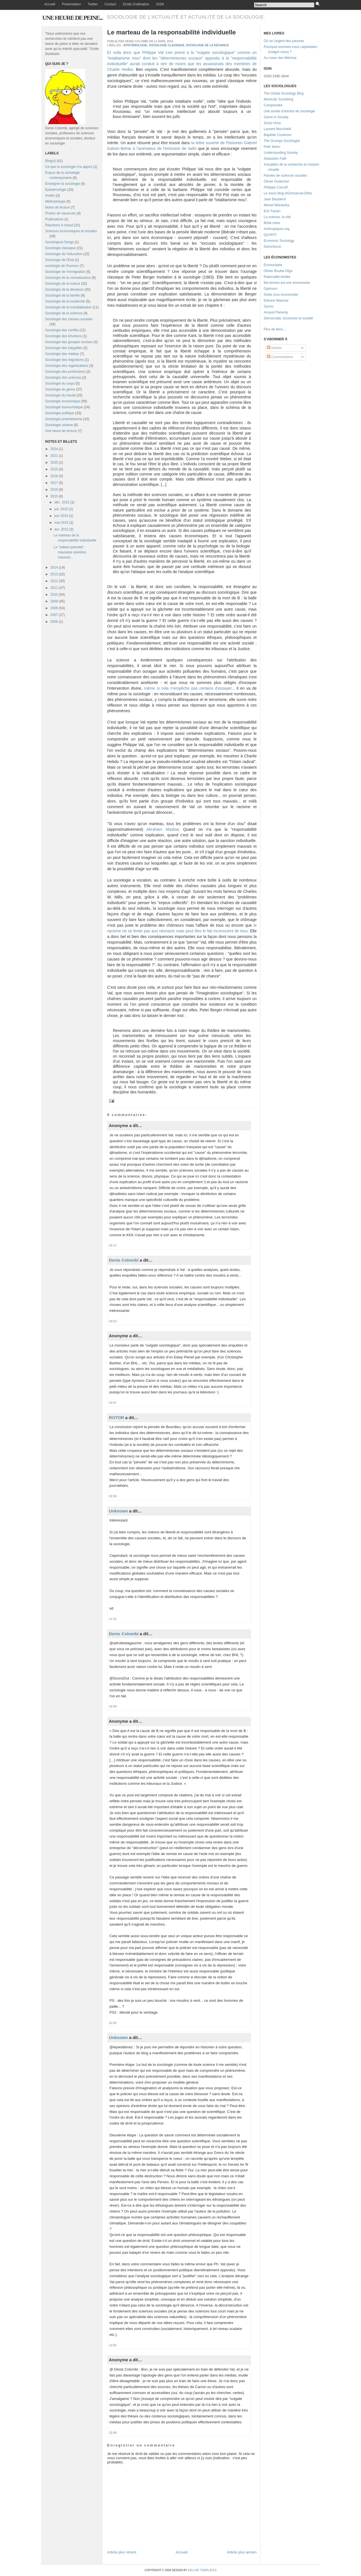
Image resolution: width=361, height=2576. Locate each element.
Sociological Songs (59, 242)
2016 (54, 490)
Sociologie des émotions (63, 336)
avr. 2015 (61, 529)
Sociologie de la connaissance (68, 278)
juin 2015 (61, 516)
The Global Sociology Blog (283, 93)
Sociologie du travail (60, 395)
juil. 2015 (61, 509)
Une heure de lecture (61, 431)
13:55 (113, 2345)
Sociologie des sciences (63, 378)
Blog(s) (50, 161)
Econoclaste (273, 265)
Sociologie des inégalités (63, 348)
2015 (54, 496)
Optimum (271, 289)
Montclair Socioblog (278, 99)
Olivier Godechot (276, 181)
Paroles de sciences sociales (285, 175)
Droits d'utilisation (136, 4)
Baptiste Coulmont (277, 135)
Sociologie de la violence (63, 313)
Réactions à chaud (59, 225)
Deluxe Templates (202, 2570)
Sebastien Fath (275, 159)
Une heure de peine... (72, 17)
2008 (54, 608)
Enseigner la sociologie (62, 184)
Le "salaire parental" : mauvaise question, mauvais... (70, 552)
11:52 (113, 1619)
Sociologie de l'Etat (59, 260)
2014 (54, 567)
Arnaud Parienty (276, 312)
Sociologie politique (59, 413)
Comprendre (273, 105)
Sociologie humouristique (64, 407)
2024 (54, 449)
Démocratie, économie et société (288, 318)
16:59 (113, 1706)
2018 (54, 476)
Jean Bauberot (275, 199)
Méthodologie (55, 201)
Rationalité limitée (277, 277)
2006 (54, 622)
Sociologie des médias (62, 354)
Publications (54, 219)
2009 (54, 601)
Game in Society (276, 117)
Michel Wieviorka (276, 205)
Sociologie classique (60, 248)
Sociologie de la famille (62, 295)
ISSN (160, 4)
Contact (110, 4)
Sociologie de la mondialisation (68, 307)
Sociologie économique (62, 401)
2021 (54, 456)
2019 (54, 469)
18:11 (113, 1245)
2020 (54, 462)
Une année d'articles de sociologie (289, 111)
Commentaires (280, 357)
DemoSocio (272, 247)
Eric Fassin (272, 211)
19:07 (113, 1402)
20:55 (113, 2023)
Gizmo (269, 306)
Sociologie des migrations (64, 360)
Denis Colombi (123, 1260)
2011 (54, 588)
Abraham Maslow (162, 829)
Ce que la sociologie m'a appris (68, 167)
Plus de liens (273, 329)
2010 (54, 595)
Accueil (49, 4)
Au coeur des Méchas (280, 58)
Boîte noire (272, 223)
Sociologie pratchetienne (63, 419)
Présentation (71, 4)
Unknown (118, 1511)
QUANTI (270, 235)
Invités (50, 196)
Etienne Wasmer (276, 300)
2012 (54, 581)
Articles (274, 348)
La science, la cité (277, 217)
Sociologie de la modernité (65, 301)
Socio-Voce (272, 123)
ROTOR (116, 1417)
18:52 (113, 1321)
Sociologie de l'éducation (63, 254)
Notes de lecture (57, 207)
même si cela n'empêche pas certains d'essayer (188, 688)
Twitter (93, 4)
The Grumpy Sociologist (282, 141)
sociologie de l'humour (62, 266)
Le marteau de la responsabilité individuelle (171, 32)
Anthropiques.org (276, 229)
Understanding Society (281, 153)
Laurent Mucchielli (277, 129)
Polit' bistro (272, 147)
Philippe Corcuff (276, 187)
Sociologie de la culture (62, 284)
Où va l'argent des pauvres (284, 41)
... (284, 329)
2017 (54, 483)
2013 (54, 574)
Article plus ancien (242, 2552)
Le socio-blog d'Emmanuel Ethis (288, 193)
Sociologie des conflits (62, 330)
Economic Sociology (279, 241)
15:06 (113, 2432)
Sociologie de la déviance (64, 289)
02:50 (113, 1496)
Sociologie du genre (60, 389)
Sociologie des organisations (66, 366)
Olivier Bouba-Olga (278, 271)
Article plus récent (121, 2552)
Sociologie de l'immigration (65, 272)
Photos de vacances (60, 213)
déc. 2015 (61, 502)
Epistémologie (55, 190)
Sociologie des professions (65, 372)
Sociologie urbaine (59, 425)
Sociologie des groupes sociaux (69, 342)
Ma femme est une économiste (287, 283)
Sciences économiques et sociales (71, 231)
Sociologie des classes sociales (69, 319)
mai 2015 (61, 523)
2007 (54, 615)
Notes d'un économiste (281, 295)
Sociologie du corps (60, 383)
